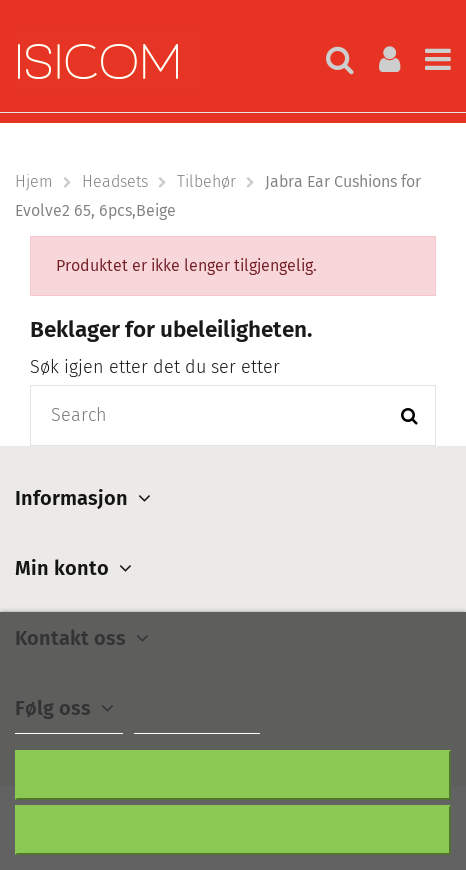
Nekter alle (233, 774)
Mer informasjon (69, 724)
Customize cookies (197, 724)
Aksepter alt (232, 829)
